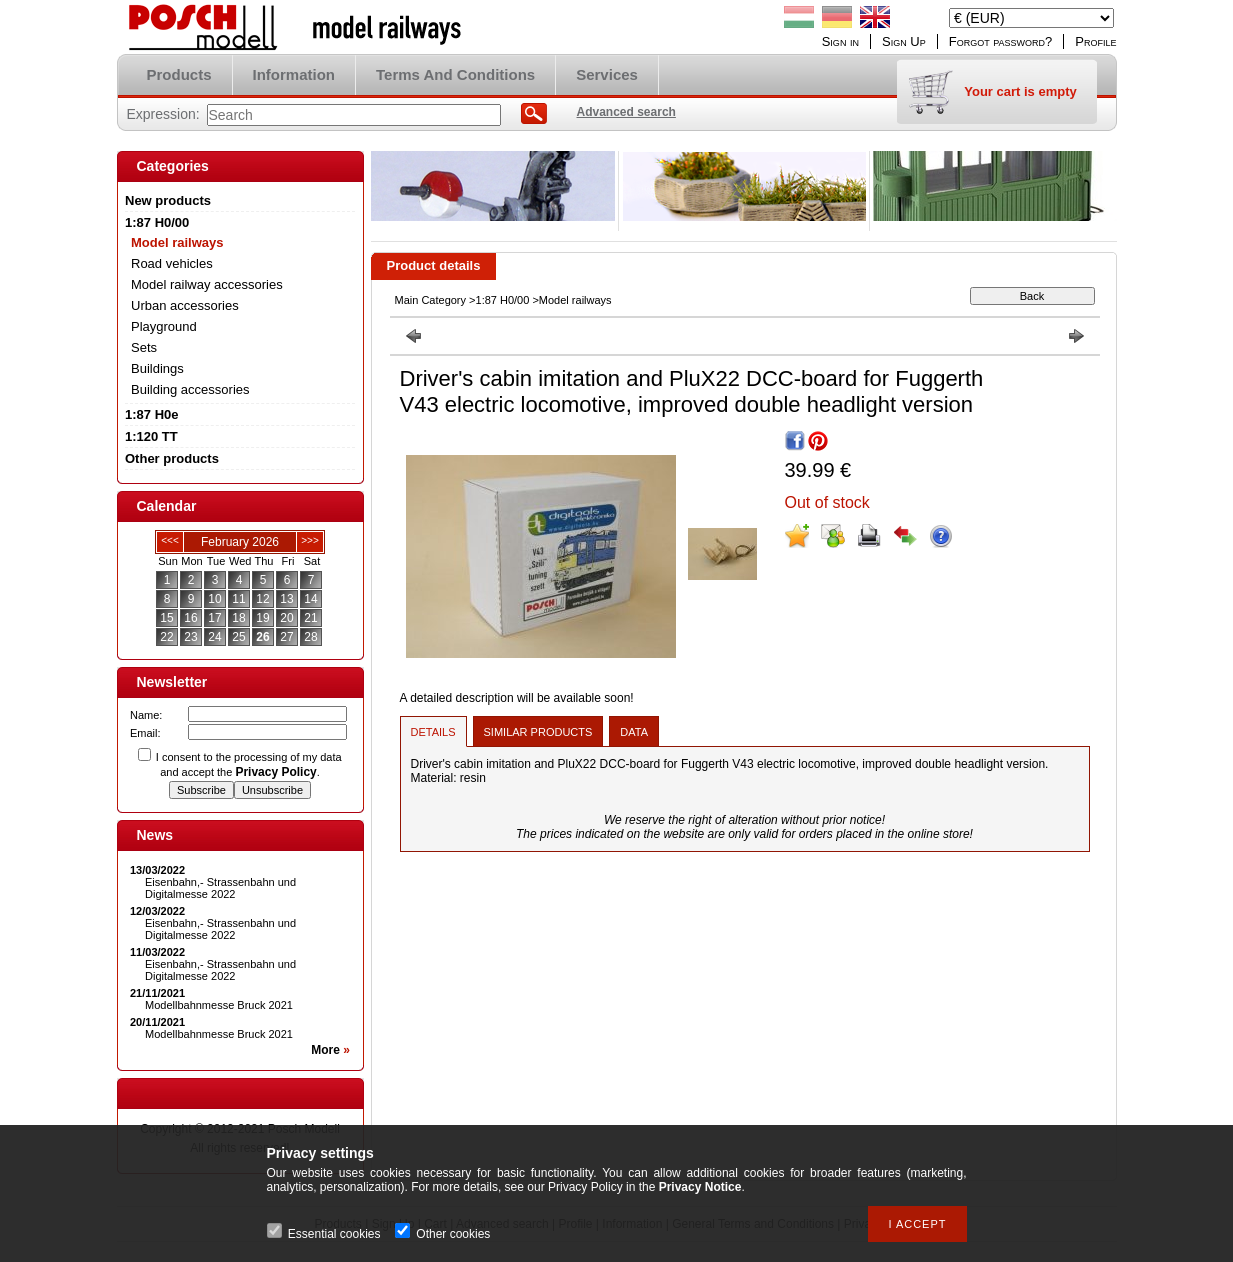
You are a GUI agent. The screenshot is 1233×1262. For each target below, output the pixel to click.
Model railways (177, 242)
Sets (144, 347)
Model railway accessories (207, 284)
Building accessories (190, 389)
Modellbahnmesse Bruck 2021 (219, 1005)
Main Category (431, 300)
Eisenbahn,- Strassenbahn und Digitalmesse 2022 (220, 888)
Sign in (840, 41)
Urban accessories (185, 305)
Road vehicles (172, 263)
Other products (172, 458)
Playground (164, 326)
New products (168, 200)
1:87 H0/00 (503, 300)
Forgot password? (1001, 41)
